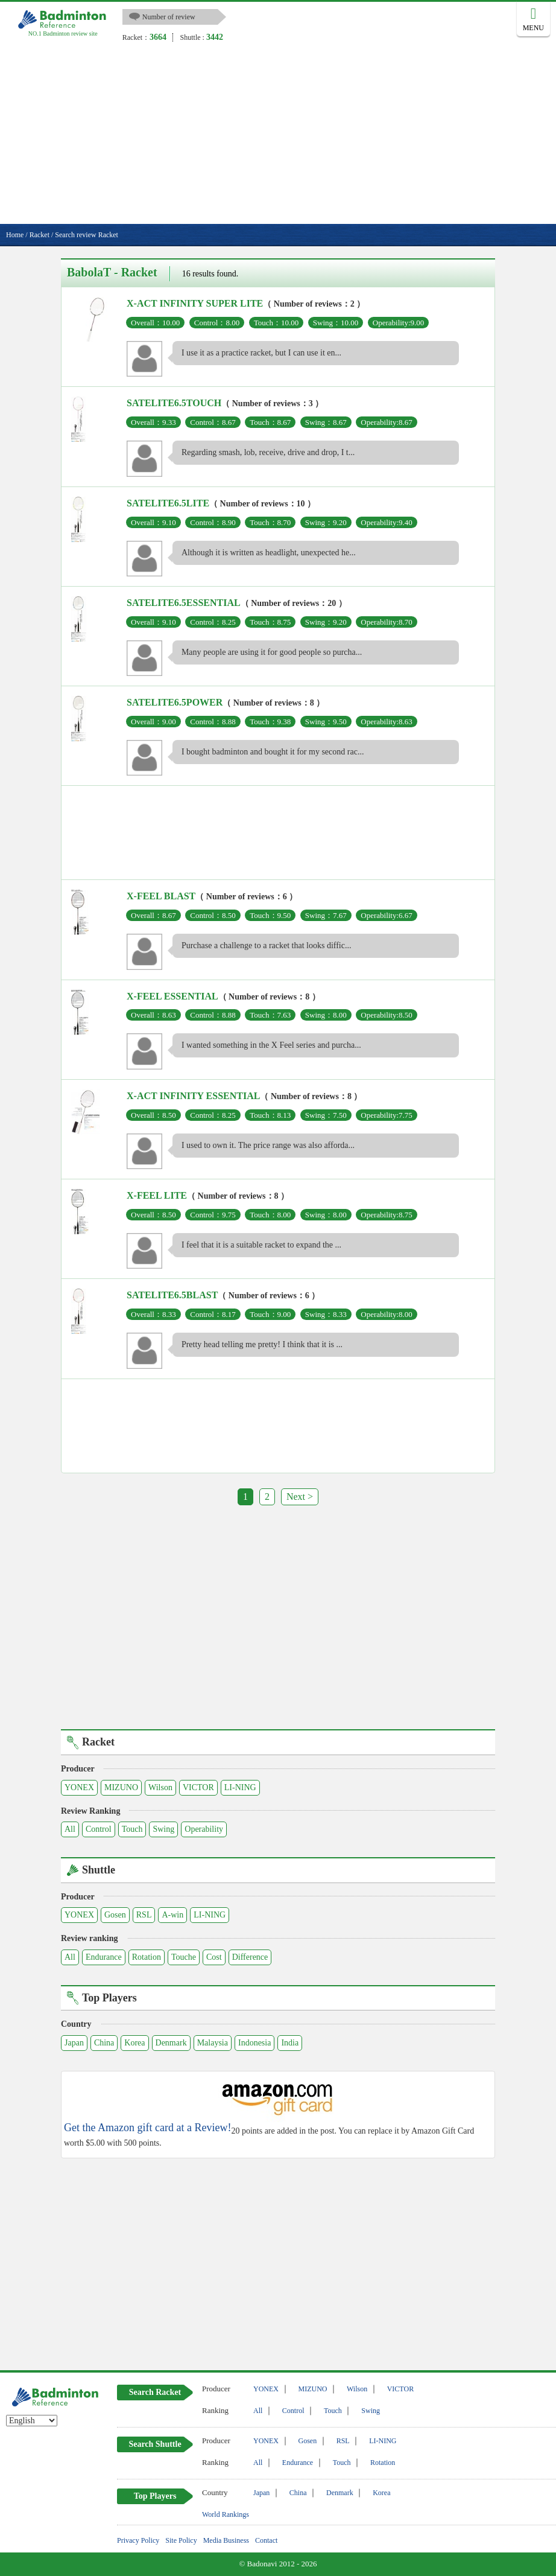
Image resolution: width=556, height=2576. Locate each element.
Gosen (115, 1914)
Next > (299, 1496)
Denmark (171, 2042)
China (104, 2042)
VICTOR (198, 1787)
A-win (172, 1914)
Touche (183, 1957)
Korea (134, 2042)
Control (99, 1829)
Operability (204, 1829)
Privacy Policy (138, 2540)
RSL (144, 1914)
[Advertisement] (278, 133)
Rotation (146, 1957)
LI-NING (240, 1787)
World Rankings (225, 2514)
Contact (266, 2540)
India (290, 2042)
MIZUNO (121, 1787)
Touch (132, 1829)
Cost (214, 1957)
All (70, 1829)
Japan (74, 2042)
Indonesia (254, 2042)
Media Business (226, 2540)
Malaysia (212, 2042)
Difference (250, 1957)
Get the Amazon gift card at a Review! (147, 2128)
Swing (163, 1829)
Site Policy (181, 2540)
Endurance (104, 1957)
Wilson (160, 1787)
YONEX (79, 1787)
